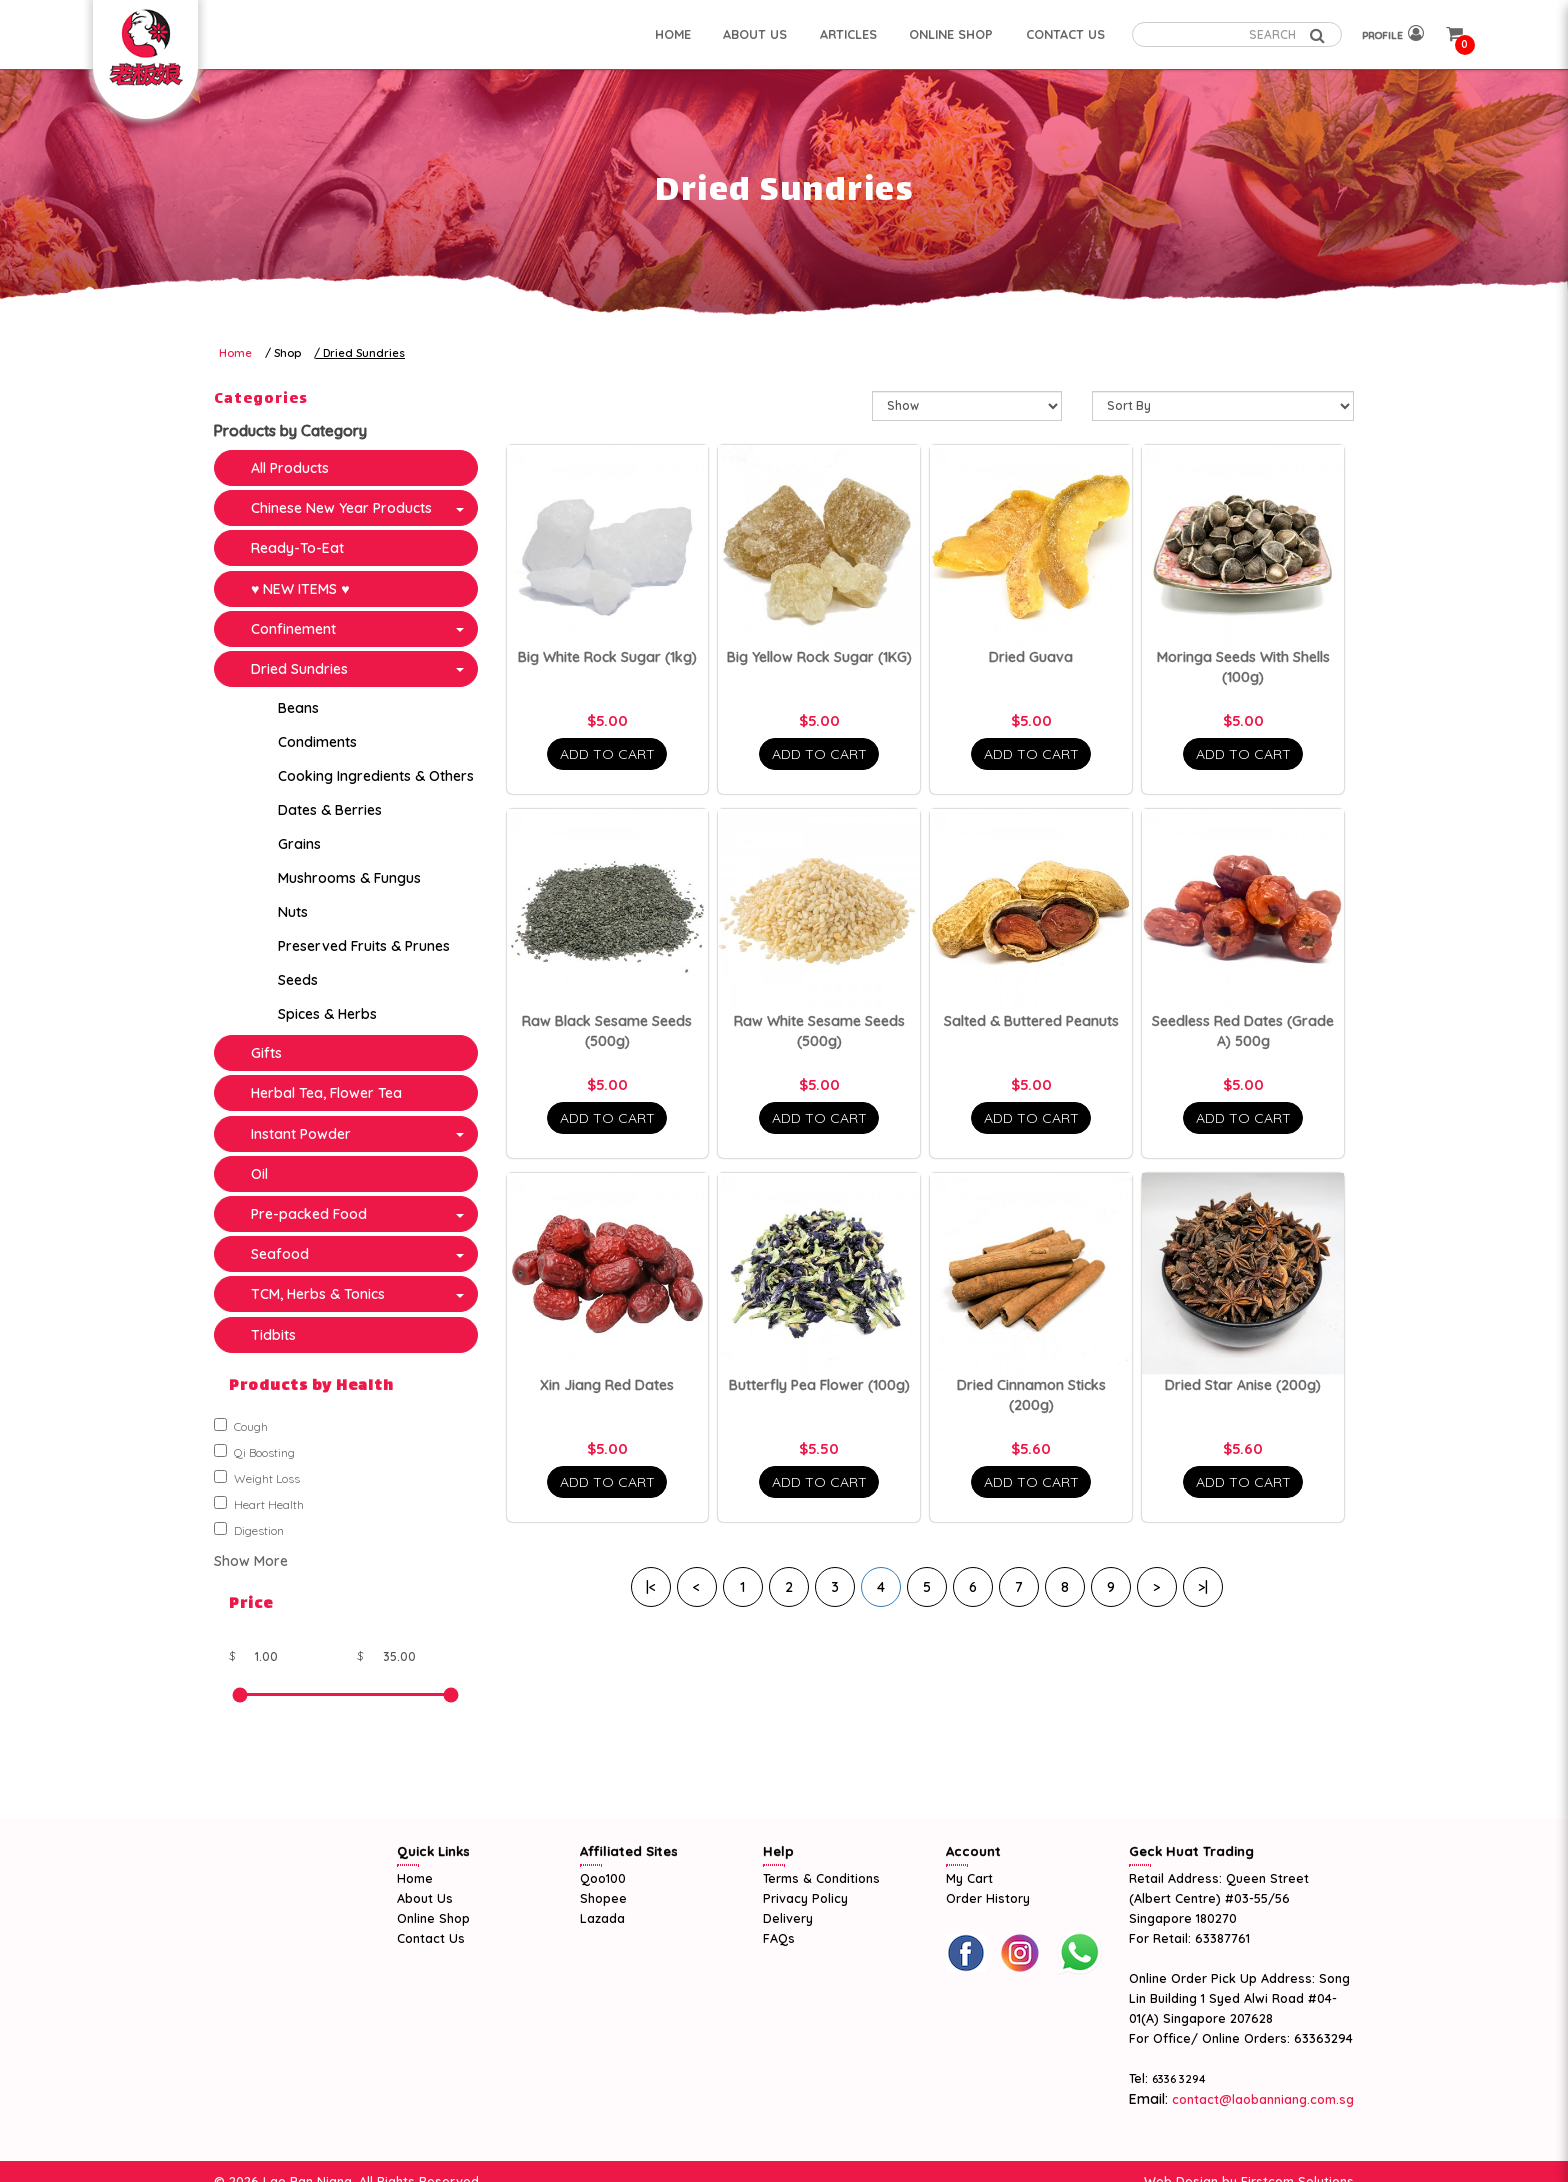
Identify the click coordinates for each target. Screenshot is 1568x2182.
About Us (425, 1898)
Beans (298, 708)
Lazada (602, 1918)
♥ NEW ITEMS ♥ (300, 589)
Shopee (603, 1898)
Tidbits (273, 1335)
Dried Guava (1031, 657)
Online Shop (433, 1918)
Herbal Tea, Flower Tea (326, 1093)
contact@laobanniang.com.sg (1261, 2099)
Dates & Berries (330, 810)
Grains (299, 844)
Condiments (317, 742)
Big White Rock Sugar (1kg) (607, 657)
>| (1203, 1587)
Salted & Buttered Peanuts (1031, 1021)
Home (235, 353)
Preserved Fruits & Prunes (364, 946)
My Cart (969, 1878)
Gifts (266, 1053)
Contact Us (431, 1938)
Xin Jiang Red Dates (607, 1385)
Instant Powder (301, 1134)
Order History (988, 1898)
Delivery (788, 1918)
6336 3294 (1179, 2079)
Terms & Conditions (821, 1878)
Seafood (280, 1254)
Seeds (298, 980)
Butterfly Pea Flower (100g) (819, 1385)
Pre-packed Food (309, 1214)
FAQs (779, 1938)
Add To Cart (607, 754)
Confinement (293, 629)
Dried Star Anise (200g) (1243, 1385)
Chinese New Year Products (341, 508)
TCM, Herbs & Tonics (318, 1294)
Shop (287, 353)
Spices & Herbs (327, 1014)
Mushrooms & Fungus (349, 878)
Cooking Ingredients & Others (376, 776)
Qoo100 (603, 1878)
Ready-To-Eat (297, 548)
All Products (290, 468)
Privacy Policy (805, 1898)
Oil (259, 1174)
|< (651, 1587)
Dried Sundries (364, 353)
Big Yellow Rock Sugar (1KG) (819, 657)
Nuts (293, 912)
